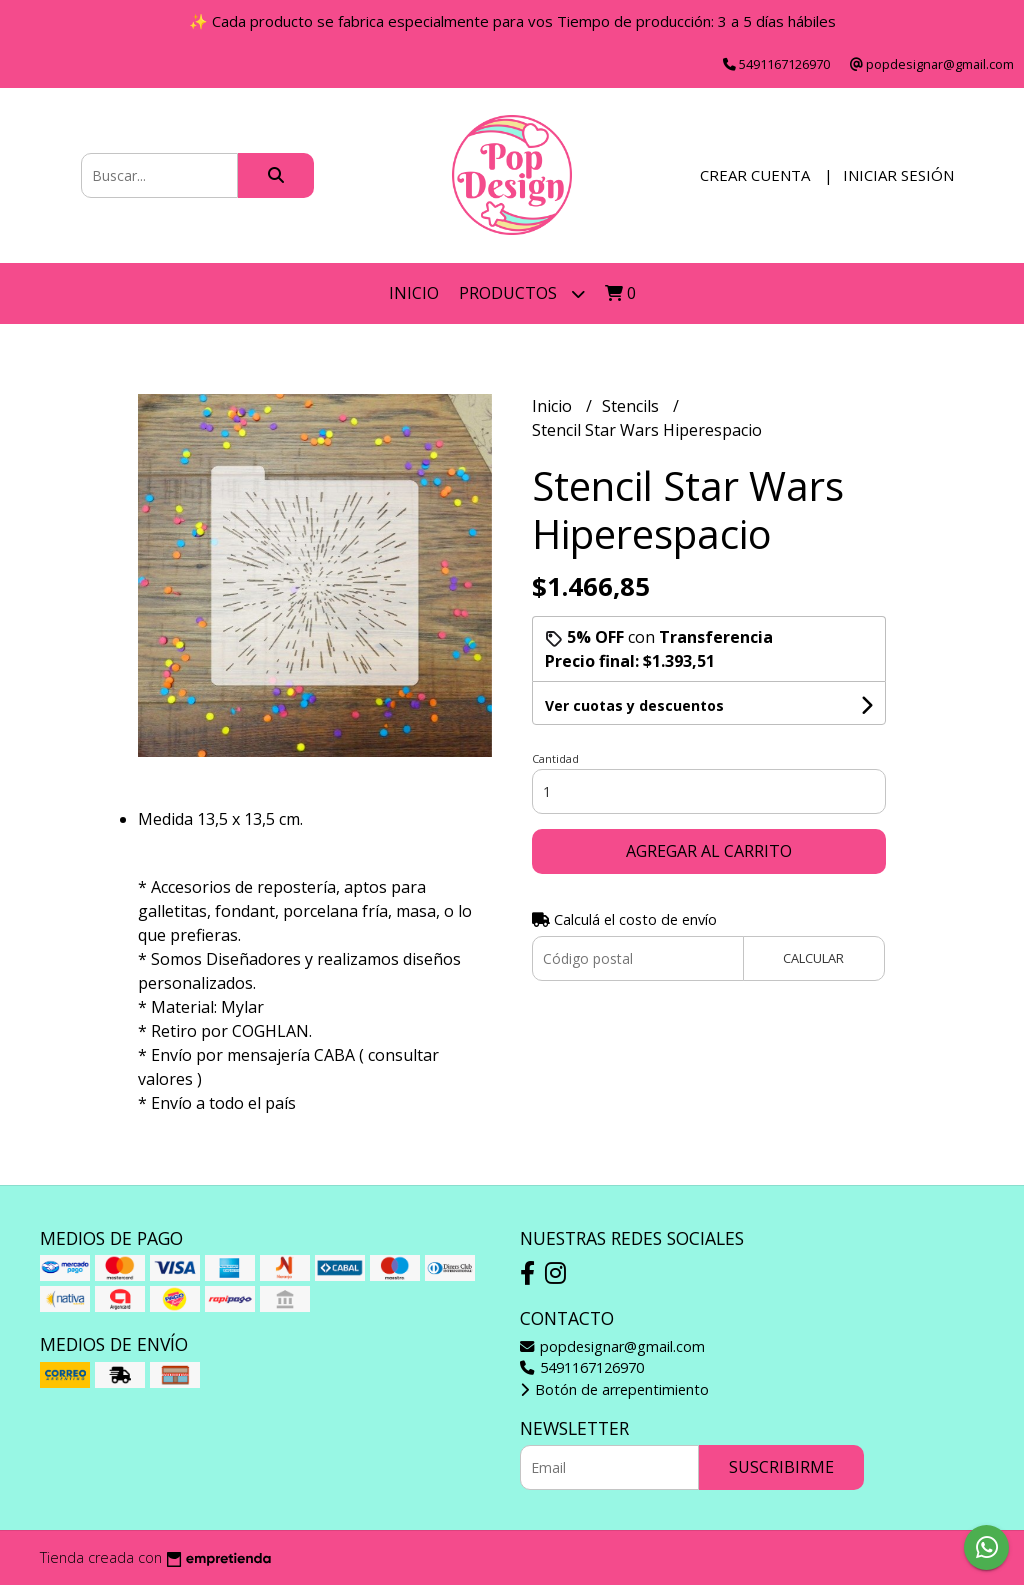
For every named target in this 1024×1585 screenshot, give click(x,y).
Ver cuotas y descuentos (634, 705)
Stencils (632, 406)
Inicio (414, 293)
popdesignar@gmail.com (612, 1346)
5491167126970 (582, 1367)
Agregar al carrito (709, 851)
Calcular (813, 958)
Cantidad (555, 758)
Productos (522, 293)
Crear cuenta (755, 175)
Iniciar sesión (898, 175)
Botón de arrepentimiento (614, 1389)
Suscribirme (781, 1467)
